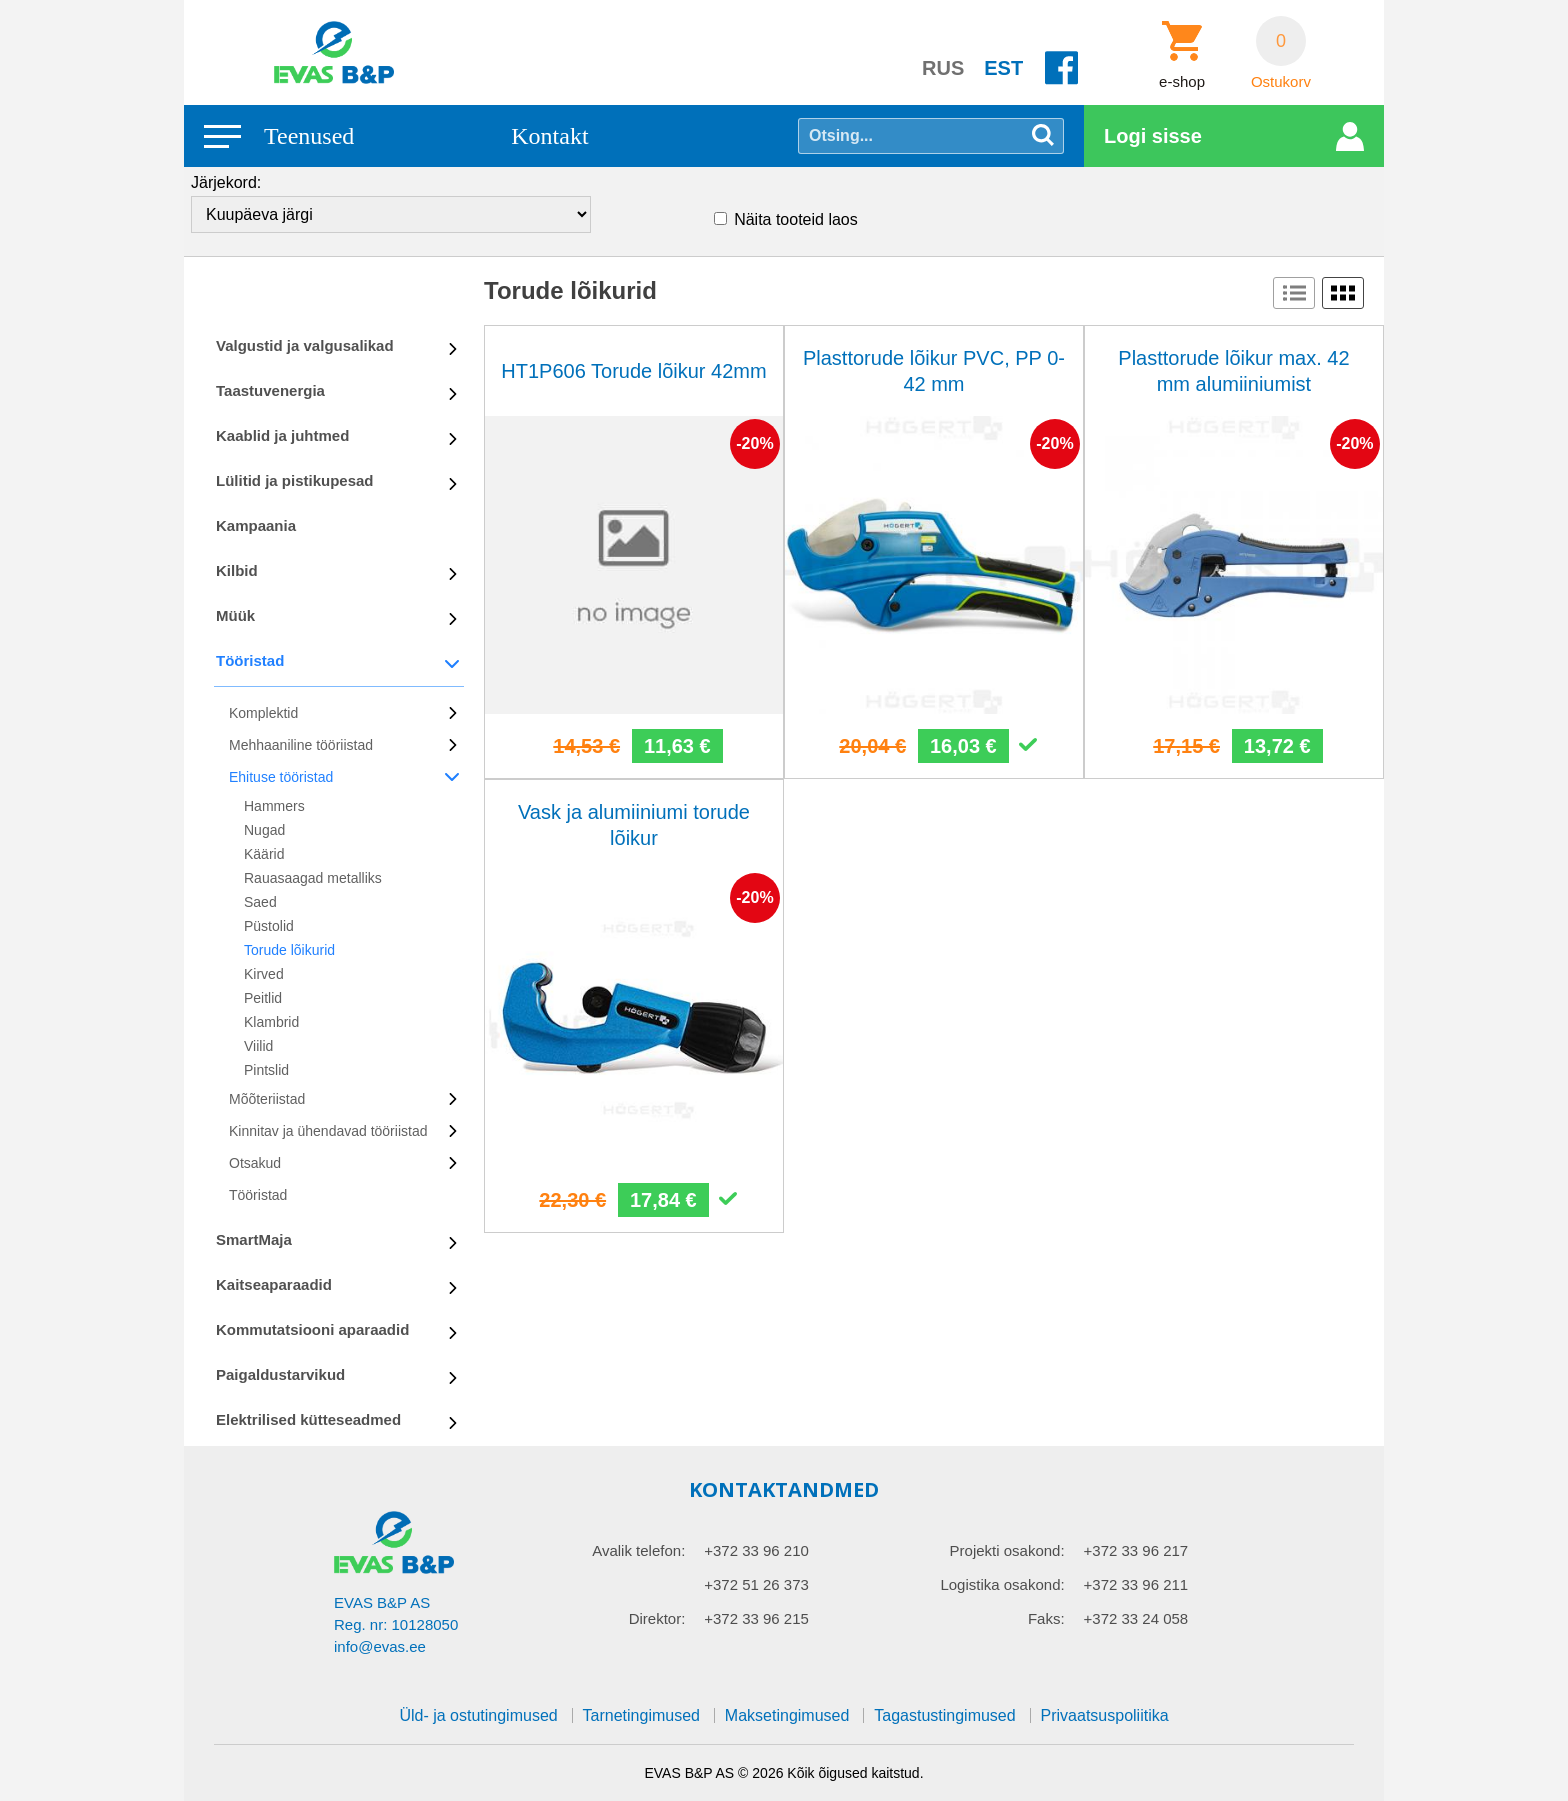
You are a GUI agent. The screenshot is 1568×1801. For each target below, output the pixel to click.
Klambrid (271, 1022)
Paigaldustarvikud (280, 1374)
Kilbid (237, 570)
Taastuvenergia (270, 390)
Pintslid (266, 1070)
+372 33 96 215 (756, 1618)
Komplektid (263, 713)
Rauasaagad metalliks (313, 878)
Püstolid (269, 926)
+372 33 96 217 (1136, 1550)
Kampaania (256, 525)
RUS (943, 68)
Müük (235, 615)
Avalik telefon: (638, 1550)
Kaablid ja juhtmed (282, 435)
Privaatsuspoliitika (1105, 1715)
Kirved (264, 974)
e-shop (1182, 82)
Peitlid (263, 998)
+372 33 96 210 (756, 1550)
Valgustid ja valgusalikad (305, 345)
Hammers (274, 806)
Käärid (264, 854)
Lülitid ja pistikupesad (295, 480)
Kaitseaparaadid (274, 1284)
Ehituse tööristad (281, 777)
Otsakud (255, 1163)
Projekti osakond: (1007, 1550)
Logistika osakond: (1002, 1584)
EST (1003, 68)
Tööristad (250, 660)
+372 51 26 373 (756, 1584)
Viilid (258, 1046)
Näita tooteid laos (796, 219)
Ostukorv (1281, 82)
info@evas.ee (380, 1646)
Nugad (264, 830)
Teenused (309, 136)
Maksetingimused (787, 1715)
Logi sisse (1153, 136)
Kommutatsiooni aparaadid (312, 1329)
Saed (260, 902)
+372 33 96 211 (1136, 1584)
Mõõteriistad (267, 1099)
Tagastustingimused (944, 1715)
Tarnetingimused (641, 1715)
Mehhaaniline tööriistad (301, 745)
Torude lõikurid (289, 950)
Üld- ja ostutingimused (478, 1715)
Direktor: (657, 1618)
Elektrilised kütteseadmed (308, 1419)
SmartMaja (254, 1239)
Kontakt (549, 136)
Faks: (1046, 1618)
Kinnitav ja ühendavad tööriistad (328, 1131)
